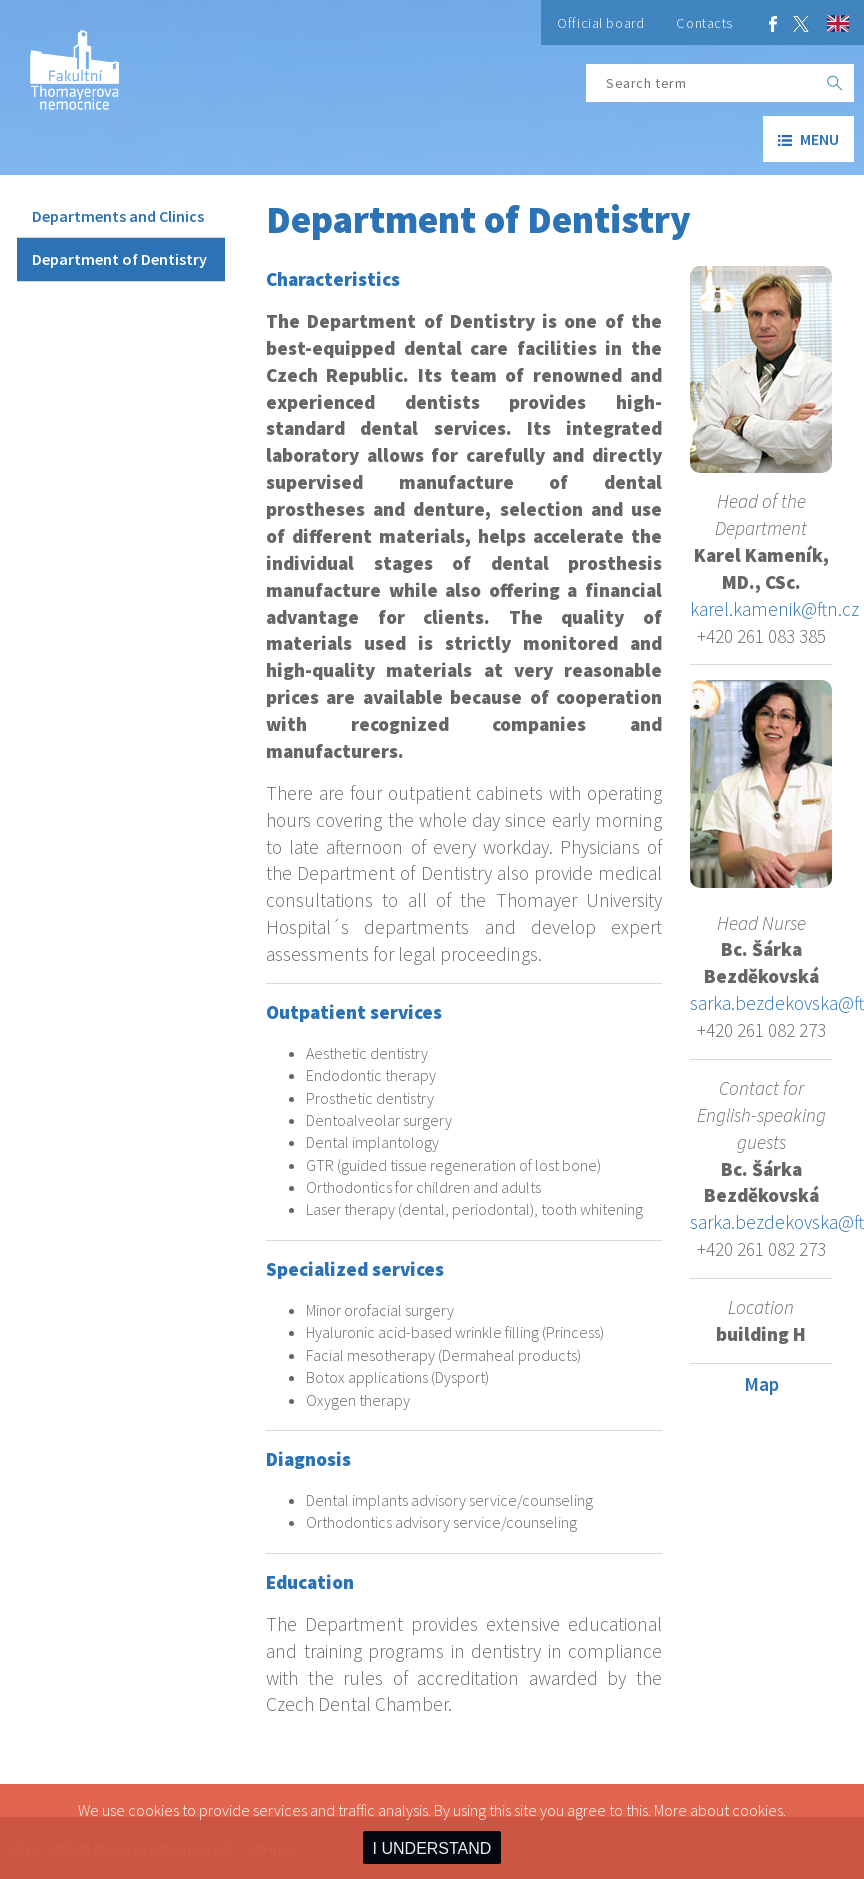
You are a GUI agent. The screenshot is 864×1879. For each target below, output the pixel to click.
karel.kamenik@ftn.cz (774, 609)
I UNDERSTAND (432, 1848)
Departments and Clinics (118, 216)
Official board (600, 23)
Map (761, 1384)
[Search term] (701, 83)
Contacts (704, 23)
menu (808, 139)
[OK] (835, 83)
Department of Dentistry (119, 259)
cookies (757, 1810)
